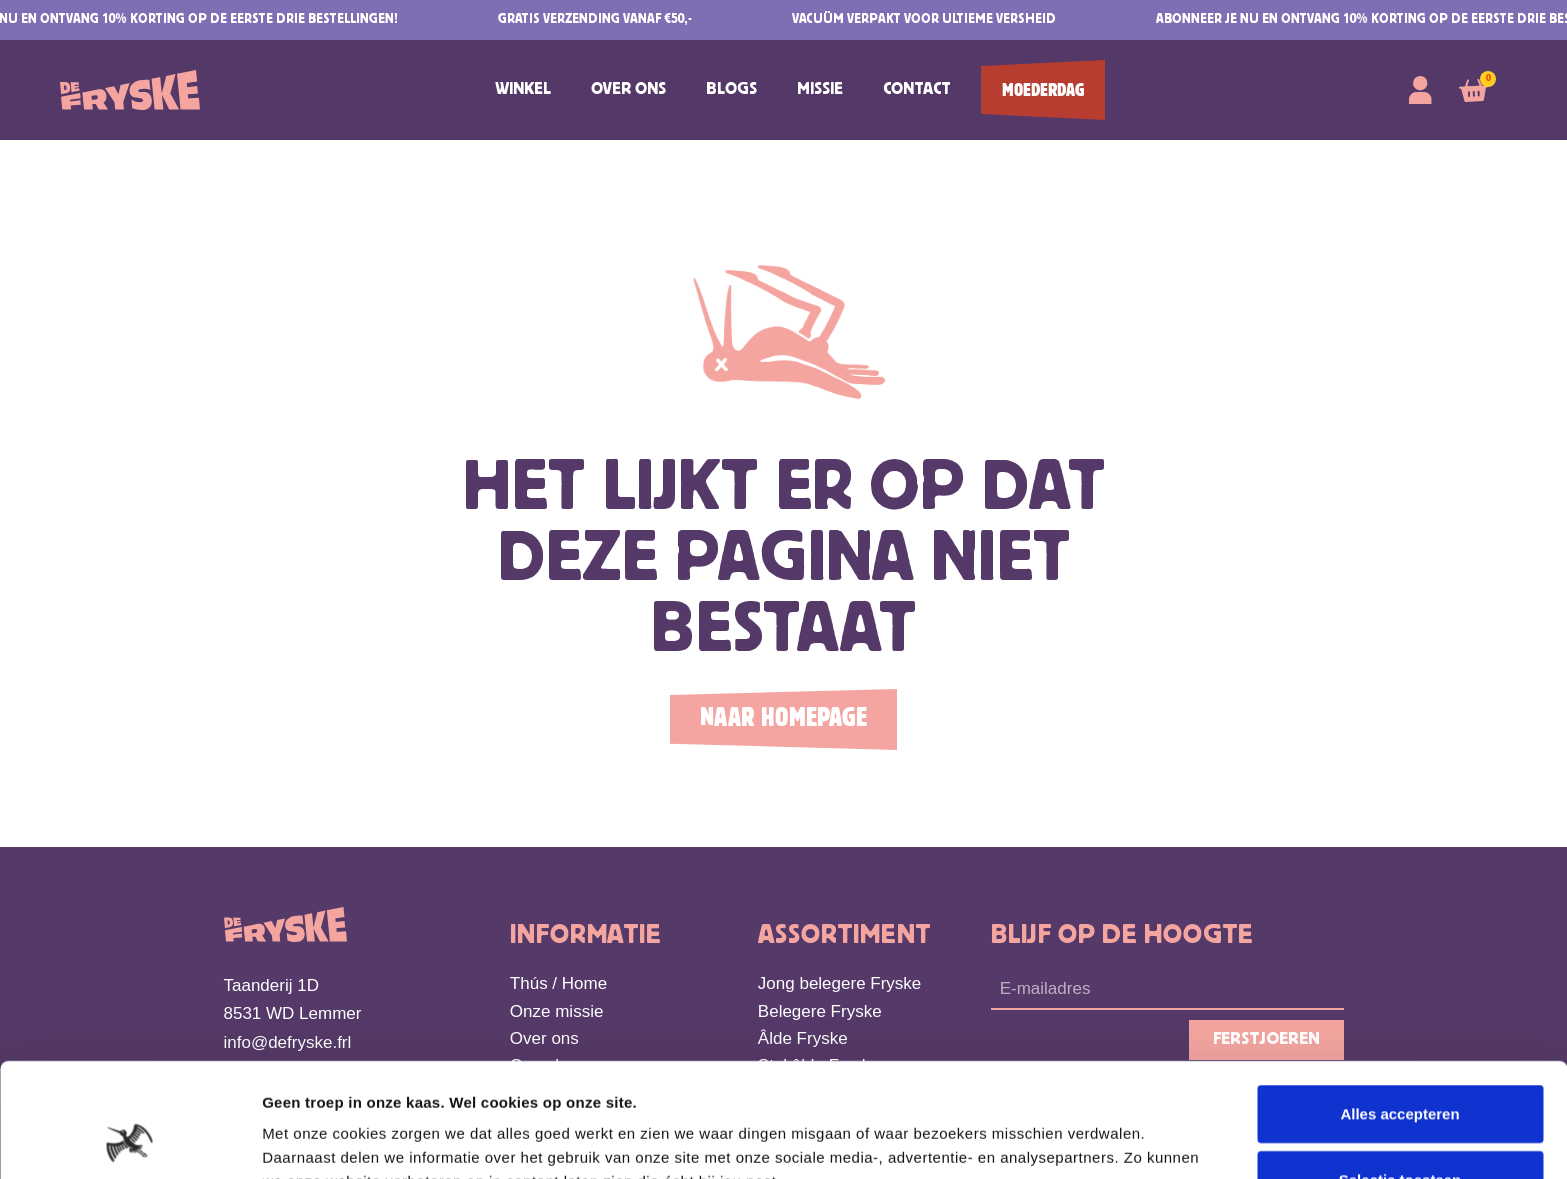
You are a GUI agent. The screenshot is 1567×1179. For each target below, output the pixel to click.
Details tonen (1080, 1139)
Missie (820, 89)
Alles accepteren (1399, 1006)
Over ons (628, 89)
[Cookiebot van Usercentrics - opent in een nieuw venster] (129, 1140)
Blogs (731, 89)
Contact (917, 89)
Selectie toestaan (1400, 1072)
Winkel (523, 89)
